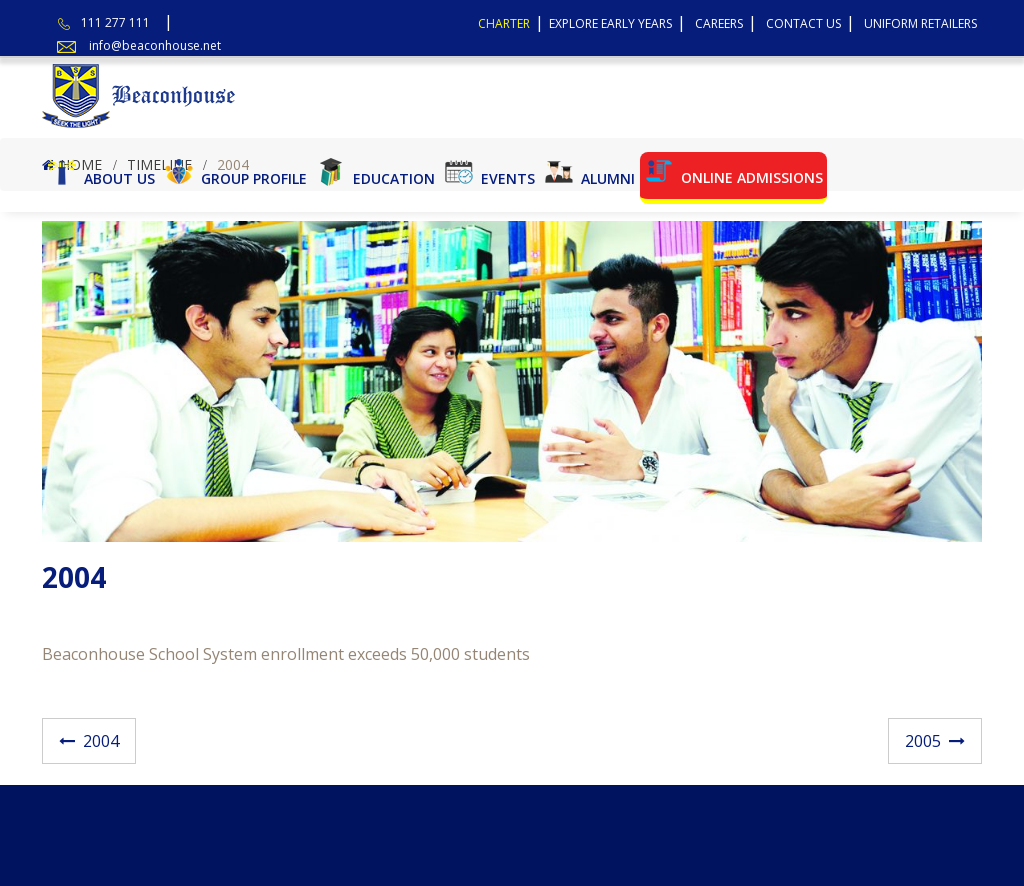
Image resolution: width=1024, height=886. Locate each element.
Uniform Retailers (920, 23)
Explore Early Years (610, 23)
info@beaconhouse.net (155, 45)
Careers (719, 23)
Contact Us (803, 23)
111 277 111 (115, 22)
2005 (923, 741)
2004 (101, 741)
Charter (504, 23)
